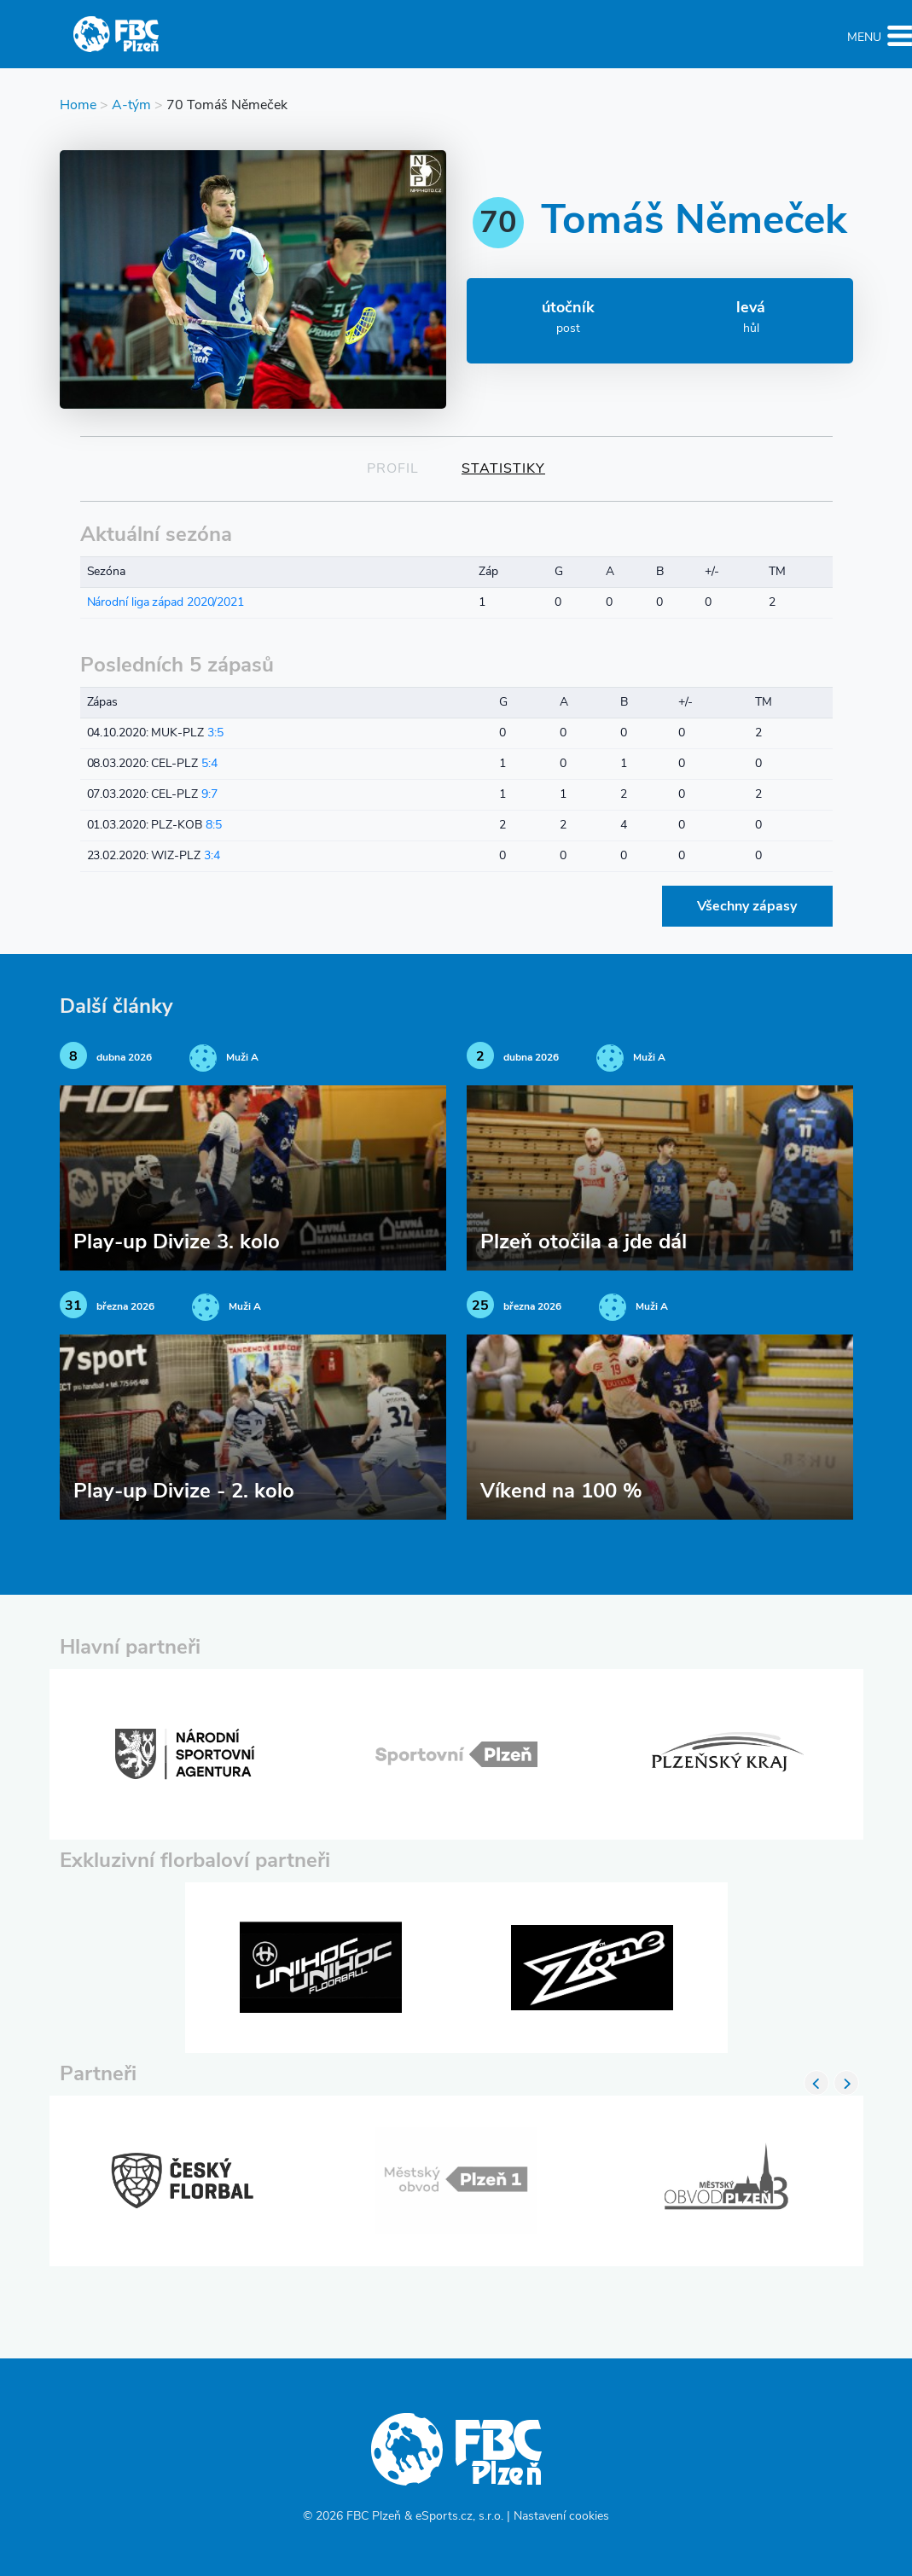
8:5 (214, 825)
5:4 (209, 764)
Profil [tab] (393, 469)
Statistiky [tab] (503, 469)
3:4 (212, 856)
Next (846, 2083)
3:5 (215, 733)
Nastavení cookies (561, 2516)
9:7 (209, 794)
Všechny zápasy (747, 907)
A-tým (131, 106)
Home (78, 106)
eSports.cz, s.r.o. (459, 2516)
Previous (816, 2083)
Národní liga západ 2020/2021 (165, 602)
